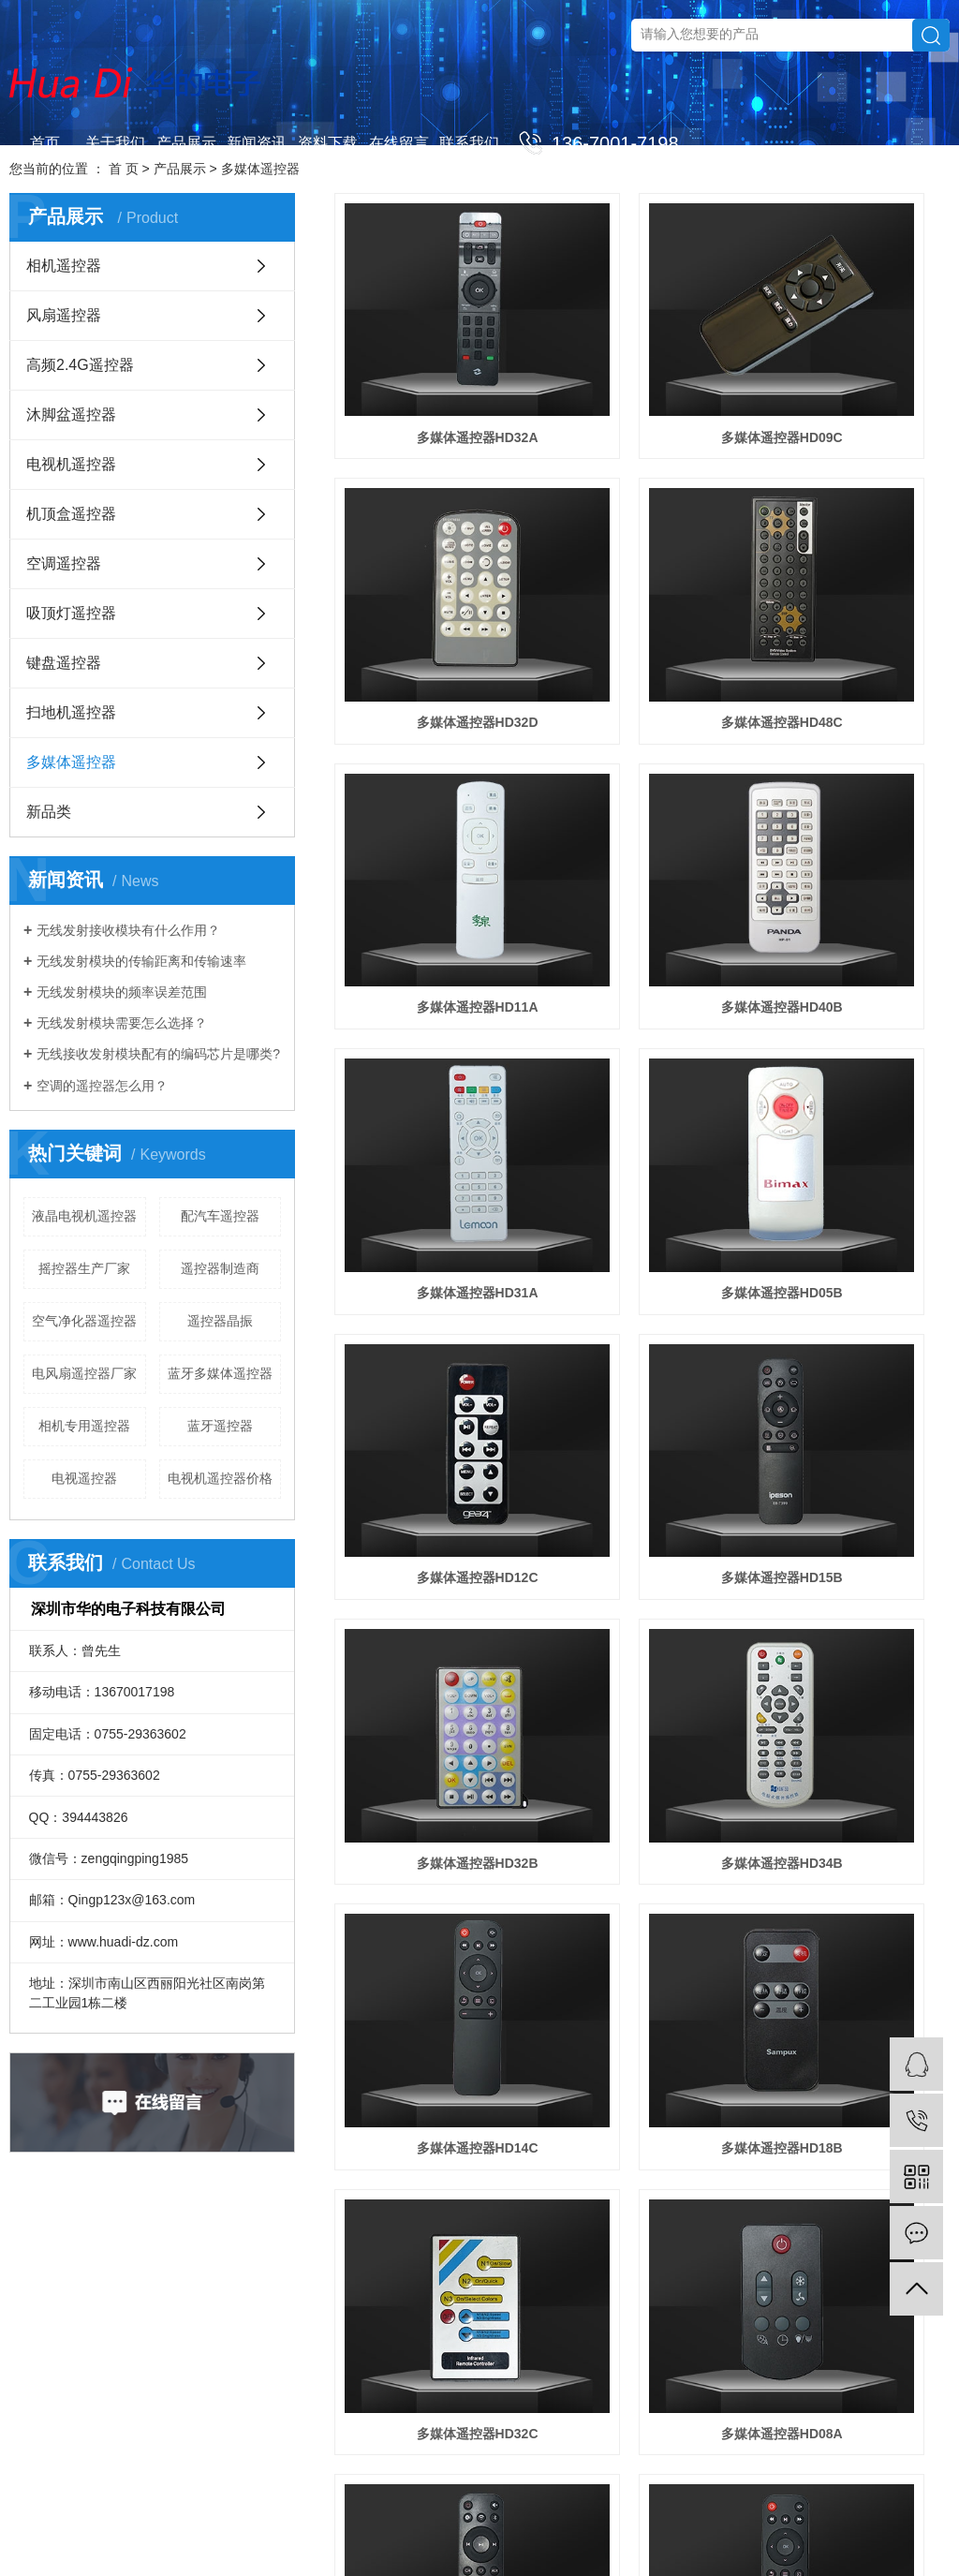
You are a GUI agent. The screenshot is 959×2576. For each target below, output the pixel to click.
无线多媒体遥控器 (641, 1412)
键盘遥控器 (63, 663)
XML (884, 2507)
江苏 (342, 2531)
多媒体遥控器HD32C (853, 1202)
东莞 (620, 2531)
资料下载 (328, 143)
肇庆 (721, 2531)
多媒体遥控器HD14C (431, 1202)
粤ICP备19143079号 (634, 2507)
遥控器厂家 (426, 2507)
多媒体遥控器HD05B (641, 782)
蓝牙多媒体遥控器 (220, 1373)
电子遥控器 (367, 2507)
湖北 (493, 2531)
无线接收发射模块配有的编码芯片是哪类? (158, 1053)
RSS (853, 2507)
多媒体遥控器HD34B (853, 992)
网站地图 (812, 2507)
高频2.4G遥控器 (80, 365)
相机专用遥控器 (84, 1425)
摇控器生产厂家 (84, 1268)
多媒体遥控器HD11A (641, 572)
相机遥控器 (63, 266)
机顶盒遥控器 (71, 514)
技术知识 (473, 2354)
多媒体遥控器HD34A (853, 1622)
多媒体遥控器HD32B (641, 992)
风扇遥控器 (63, 315)
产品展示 (186, 143)
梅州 (512, 2554)
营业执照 (247, 2326)
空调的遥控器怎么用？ (102, 1085)
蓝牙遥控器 (220, 1425)
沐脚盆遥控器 (71, 414)
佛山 (594, 2531)
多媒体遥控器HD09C (641, 361)
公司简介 (247, 2298)
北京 (468, 2531)
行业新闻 (473, 2326)
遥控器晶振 (220, 1320)
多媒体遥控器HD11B (641, 1622)
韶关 (436, 2554)
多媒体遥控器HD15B (431, 992)
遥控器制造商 (220, 1268)
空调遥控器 (63, 563)
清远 (461, 2554)
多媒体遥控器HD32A (431, 361)
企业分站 (760, 2507)
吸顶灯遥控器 (71, 613)
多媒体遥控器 (71, 762)
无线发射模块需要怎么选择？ (122, 1022)
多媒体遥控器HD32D (853, 361)
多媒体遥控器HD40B (853, 572)
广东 (291, 2531)
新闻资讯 (257, 143)
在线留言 (399, 143)
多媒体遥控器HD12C (853, 782)
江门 (696, 2531)
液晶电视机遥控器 (84, 1215)
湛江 (898, 2531)
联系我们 (469, 143)
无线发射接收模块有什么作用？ (128, 930)
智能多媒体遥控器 (430, 1622)
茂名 (923, 2531)
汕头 (771, 2531)
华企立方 (194, 2531)
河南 (367, 2531)
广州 (544, 2531)
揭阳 (822, 2531)
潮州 (797, 2531)
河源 (537, 2554)
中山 (645, 2531)
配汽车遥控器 (220, 1215)
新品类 (48, 812)
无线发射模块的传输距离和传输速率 (141, 961)
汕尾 (847, 2531)
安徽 (519, 2531)
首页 (45, 143)
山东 (316, 2531)
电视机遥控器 (71, 464)
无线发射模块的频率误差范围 (122, 992)
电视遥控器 (84, 1478)
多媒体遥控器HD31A (431, 782)
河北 (392, 2531)
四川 (443, 2531)
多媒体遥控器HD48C (431, 572)
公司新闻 (473, 2298)
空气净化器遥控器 (84, 1320)
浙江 (417, 2531)
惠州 (746, 2531)
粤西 (873, 2531)
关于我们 (115, 143)
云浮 (487, 2554)
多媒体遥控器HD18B (641, 1202)
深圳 (569, 2531)
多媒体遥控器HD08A (431, 1412)
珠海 (670, 2531)
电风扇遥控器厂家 (84, 1373)
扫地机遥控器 (71, 712)
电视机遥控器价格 (220, 1478)
